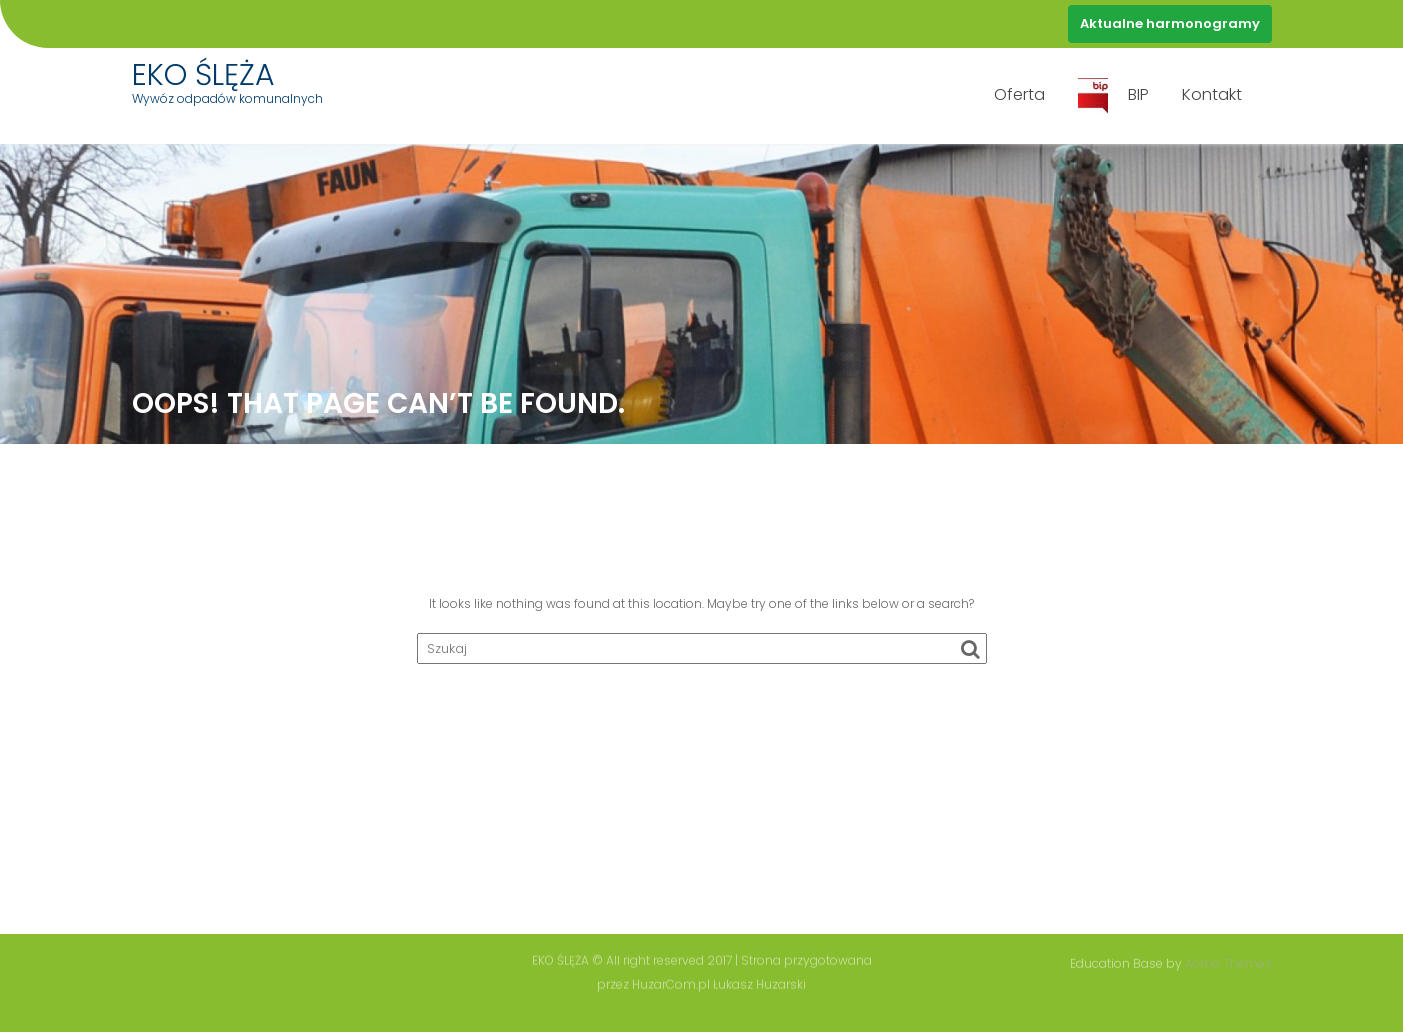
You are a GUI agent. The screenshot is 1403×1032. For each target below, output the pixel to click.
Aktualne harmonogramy (1170, 23)
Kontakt (1212, 94)
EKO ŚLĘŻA (203, 75)
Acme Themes (1228, 962)
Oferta (1019, 94)
